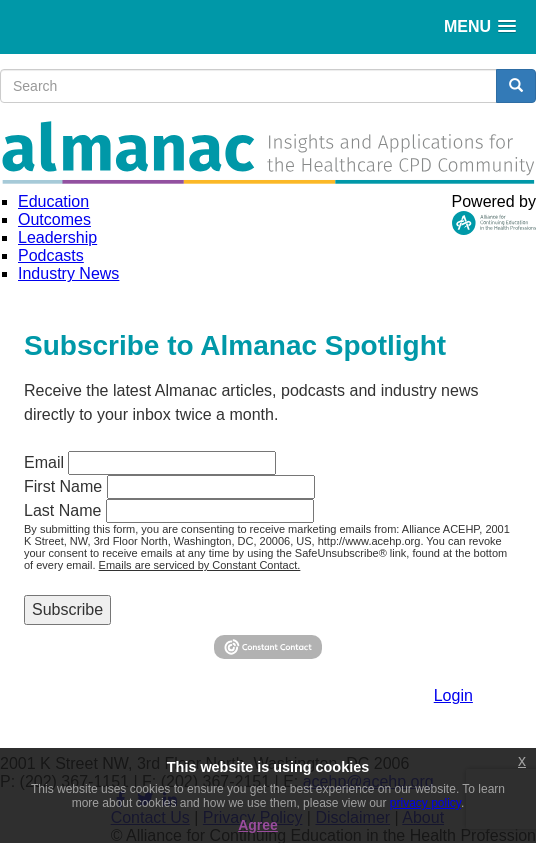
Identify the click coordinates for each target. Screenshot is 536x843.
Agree (258, 825)
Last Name (62, 510)
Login (453, 695)
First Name (63, 486)
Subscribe (67, 609)
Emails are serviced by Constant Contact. (200, 565)
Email (44, 462)
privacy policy (425, 803)
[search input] (248, 86)
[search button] (516, 86)
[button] (480, 26)
